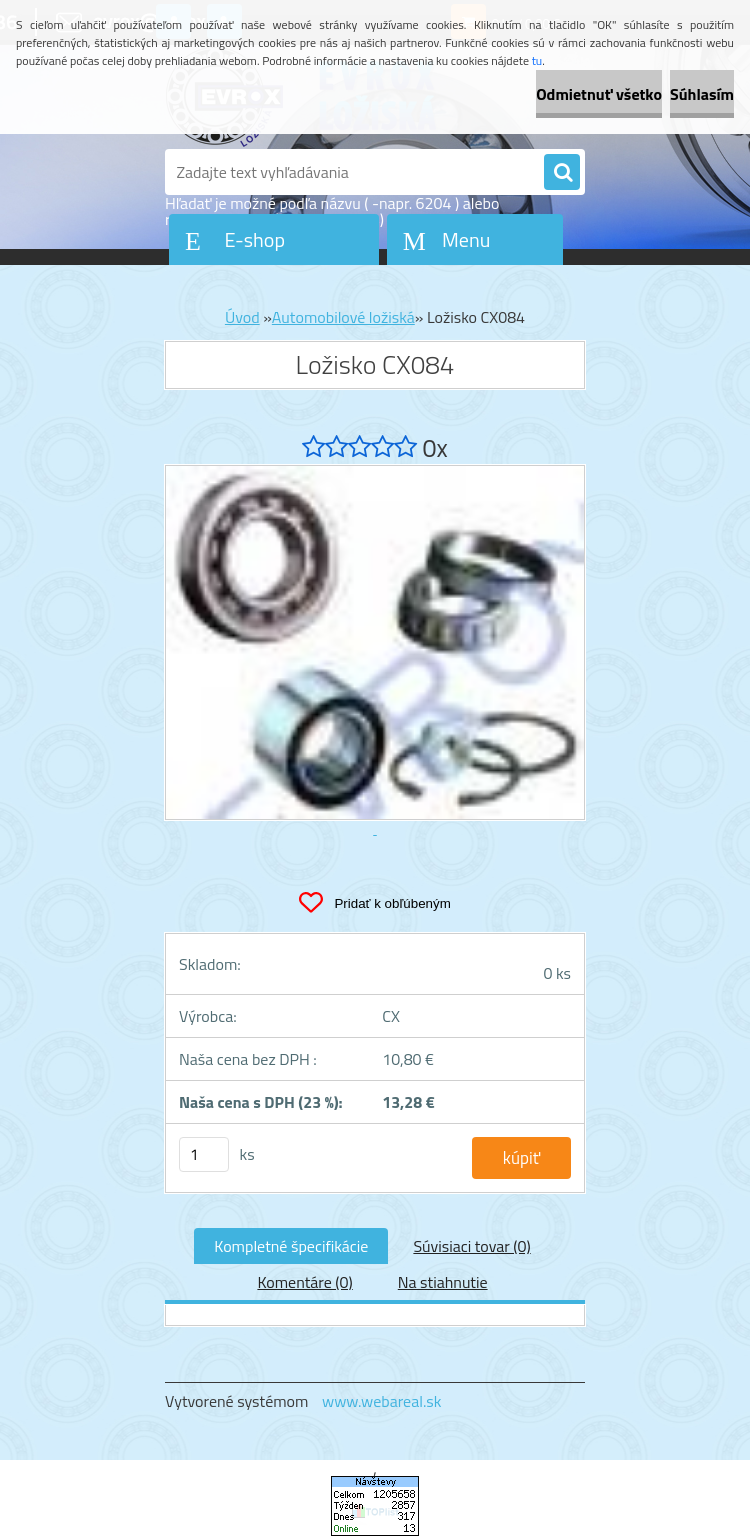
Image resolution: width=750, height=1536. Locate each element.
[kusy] (204, 1154)
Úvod (242, 317)
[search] (562, 173)
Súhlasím (702, 94)
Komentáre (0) (304, 1282)
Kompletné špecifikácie (291, 1246)
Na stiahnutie (443, 1282)
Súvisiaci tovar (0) (471, 1246)
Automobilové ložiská (343, 317)
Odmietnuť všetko (599, 94)
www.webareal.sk (382, 1401)
